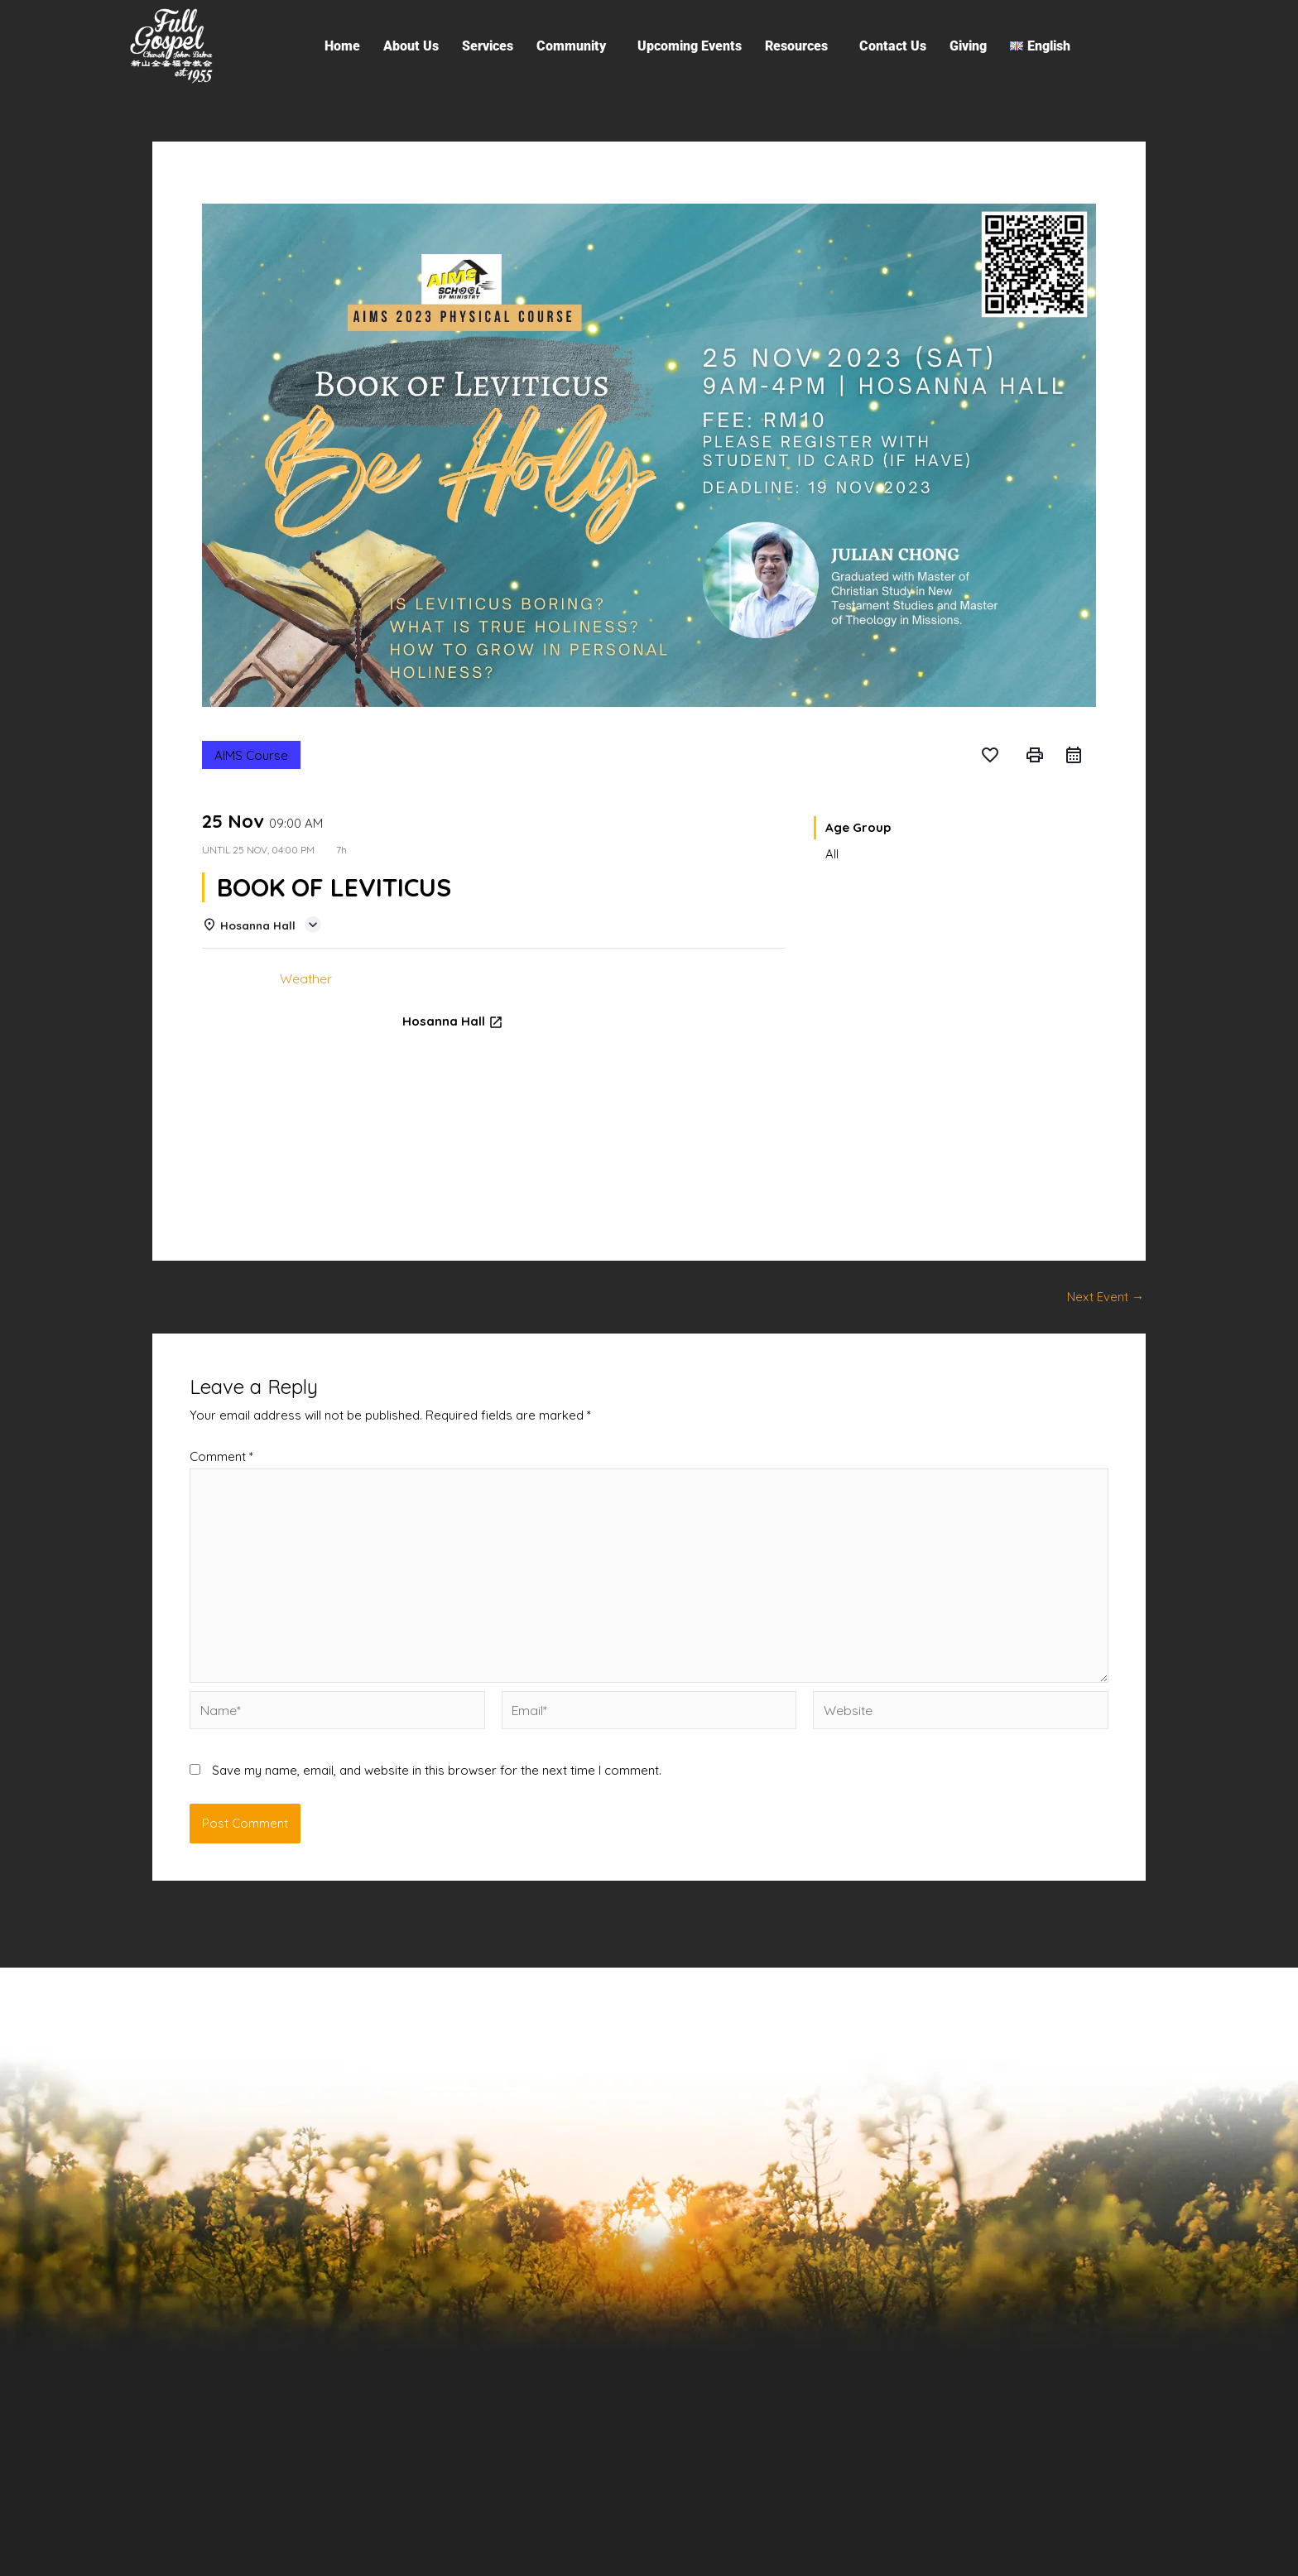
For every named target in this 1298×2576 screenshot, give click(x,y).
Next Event (1105, 1296)
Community (571, 46)
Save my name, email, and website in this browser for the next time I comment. (436, 1758)
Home (342, 46)
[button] (575, 46)
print (1035, 755)
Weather (304, 978)
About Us (411, 46)
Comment (221, 1455)
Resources (796, 46)
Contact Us (892, 46)
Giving (968, 46)
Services (487, 46)
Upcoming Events (689, 46)
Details (234, 978)
